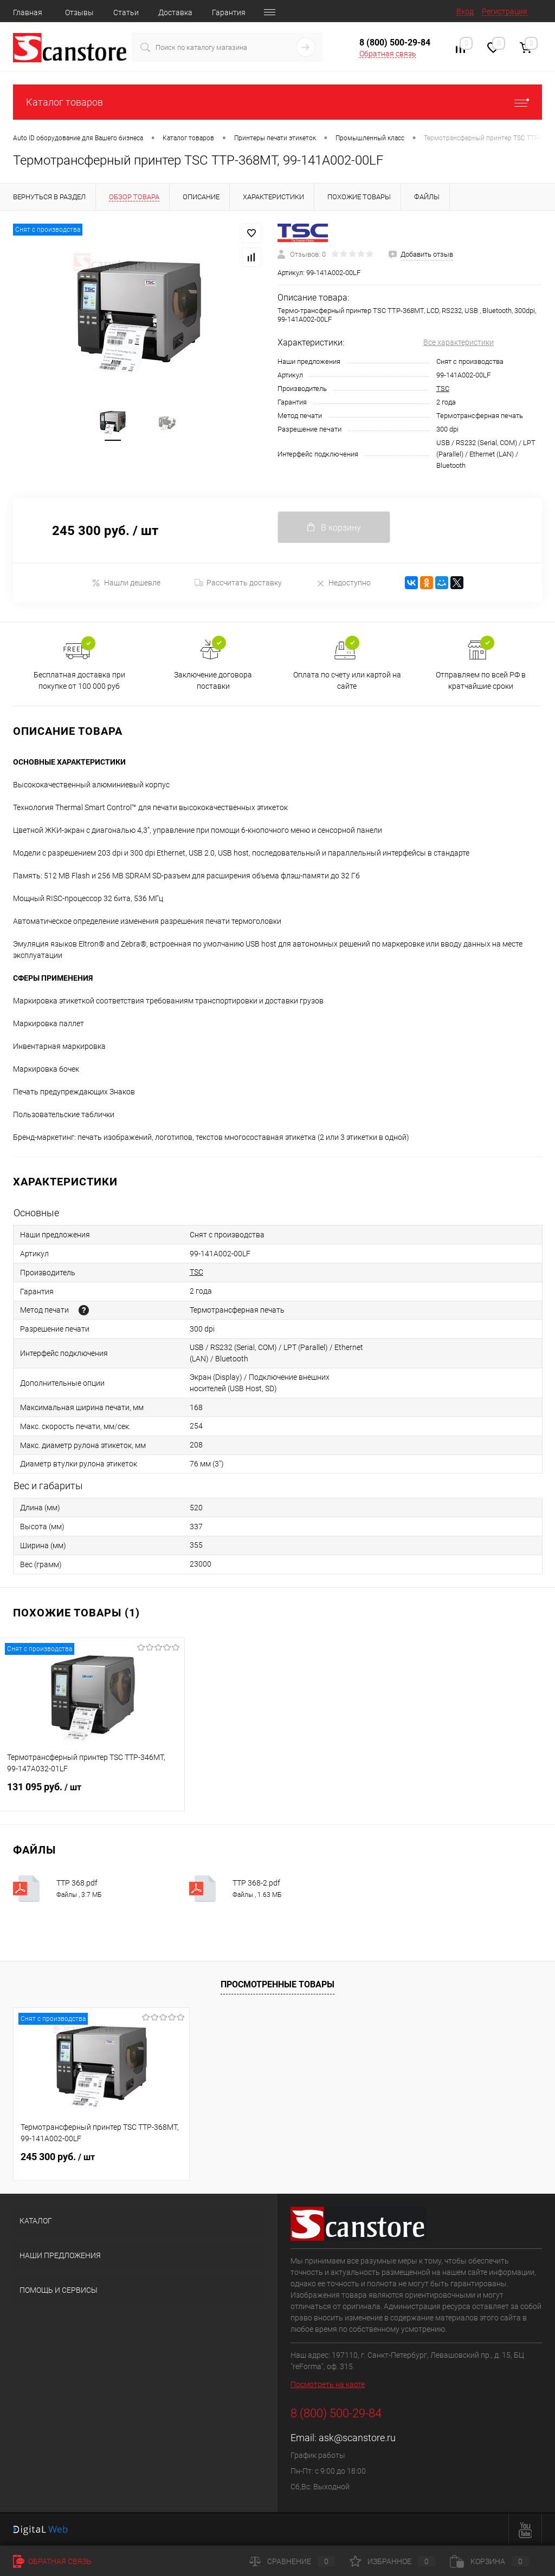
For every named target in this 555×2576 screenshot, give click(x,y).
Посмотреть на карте (328, 2384)
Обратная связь (387, 53)
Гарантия (229, 12)
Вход (465, 11)
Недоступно (343, 583)
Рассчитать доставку (238, 583)
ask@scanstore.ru (357, 2437)
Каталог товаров (277, 102)
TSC (442, 388)
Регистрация (504, 11)
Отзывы (79, 12)
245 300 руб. (58, 2156)
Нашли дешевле (126, 583)
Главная (27, 12)
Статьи (126, 12)
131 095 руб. (92, 1793)
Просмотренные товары (277, 1984)
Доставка (175, 12)
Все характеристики (458, 342)
